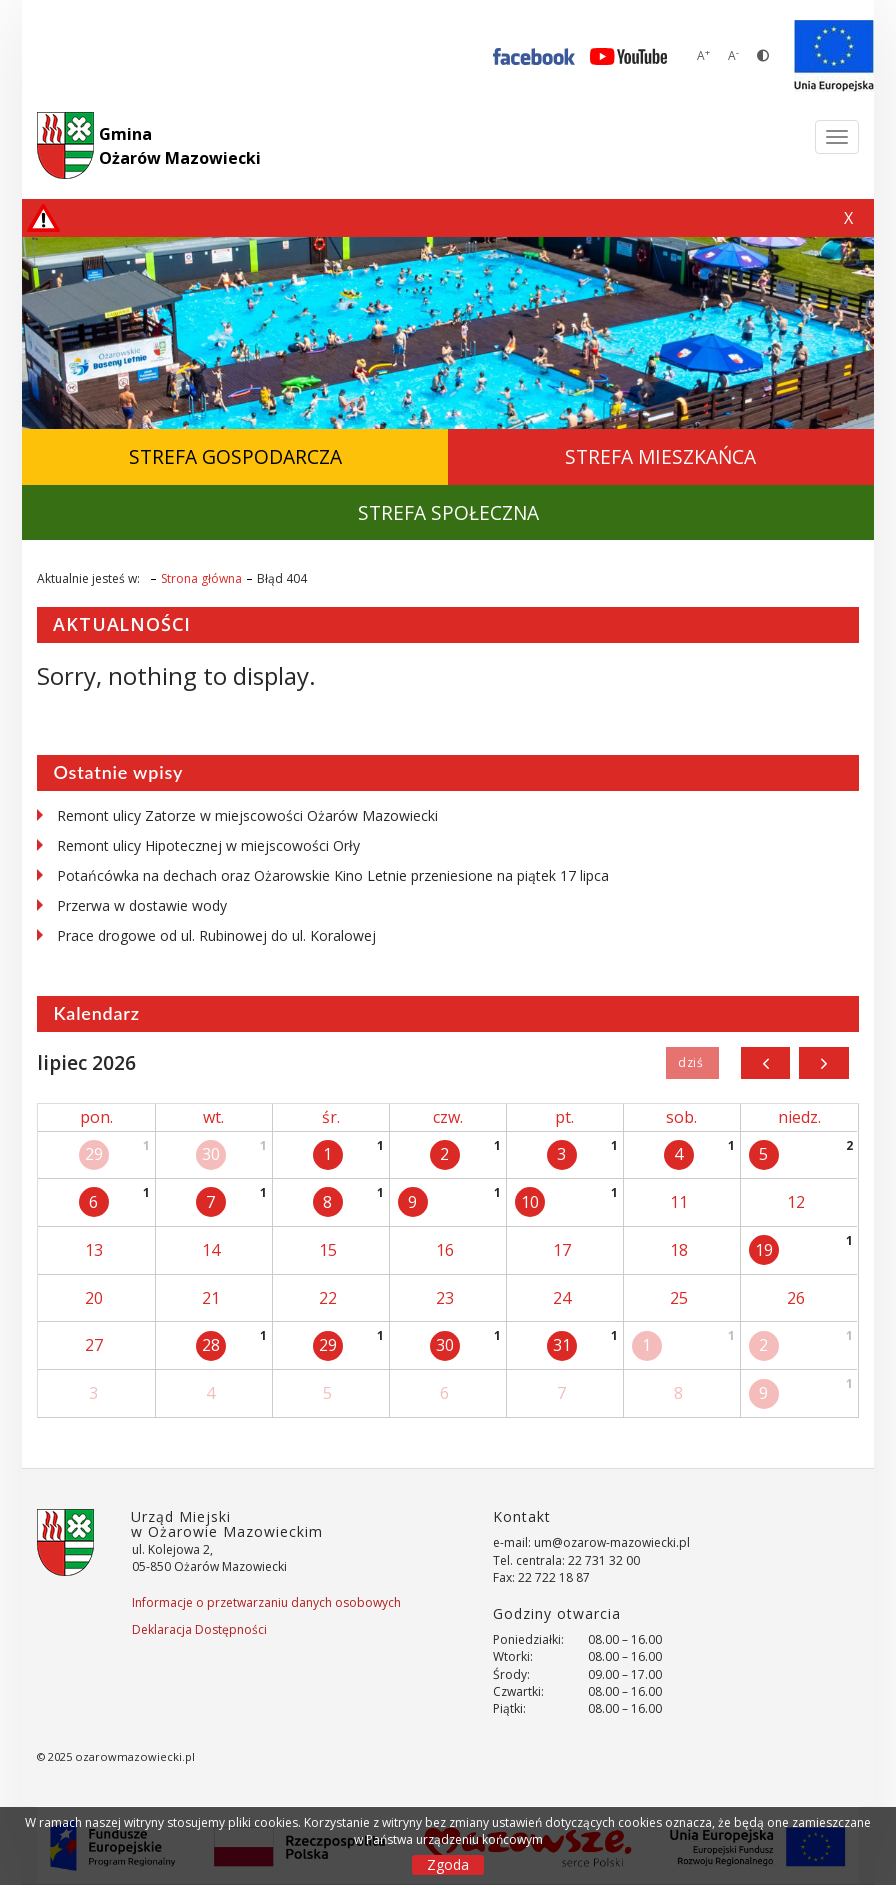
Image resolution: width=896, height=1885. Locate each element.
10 (530, 1202)
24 (562, 1298)
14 (211, 1250)
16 (445, 1250)
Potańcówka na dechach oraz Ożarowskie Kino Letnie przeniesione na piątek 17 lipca (333, 875)
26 (796, 1298)
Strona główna (201, 578)
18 (679, 1250)
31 (562, 1345)
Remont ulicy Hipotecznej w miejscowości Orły (208, 845)
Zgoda (448, 1864)
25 (679, 1298)
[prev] (765, 1063)
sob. (681, 1117)
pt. (564, 1117)
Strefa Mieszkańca (660, 456)
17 (562, 1250)
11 (679, 1202)
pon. (96, 1117)
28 (211, 1345)
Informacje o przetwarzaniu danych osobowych (266, 1602)
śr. (331, 1117)
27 (94, 1345)
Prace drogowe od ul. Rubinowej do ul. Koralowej (216, 935)
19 (764, 1250)
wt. (213, 1117)
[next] (823, 1063)
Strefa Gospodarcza (235, 456)
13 (94, 1250)
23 (445, 1298)
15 (328, 1250)
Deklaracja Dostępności (199, 1629)
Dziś (692, 1063)
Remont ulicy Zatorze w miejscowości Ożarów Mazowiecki (247, 815)
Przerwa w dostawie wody (142, 905)
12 (796, 1202)
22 (328, 1298)
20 (94, 1298)
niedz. (799, 1117)
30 (211, 1154)
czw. (448, 1117)
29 (94, 1154)
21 (211, 1298)
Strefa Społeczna (448, 512)
